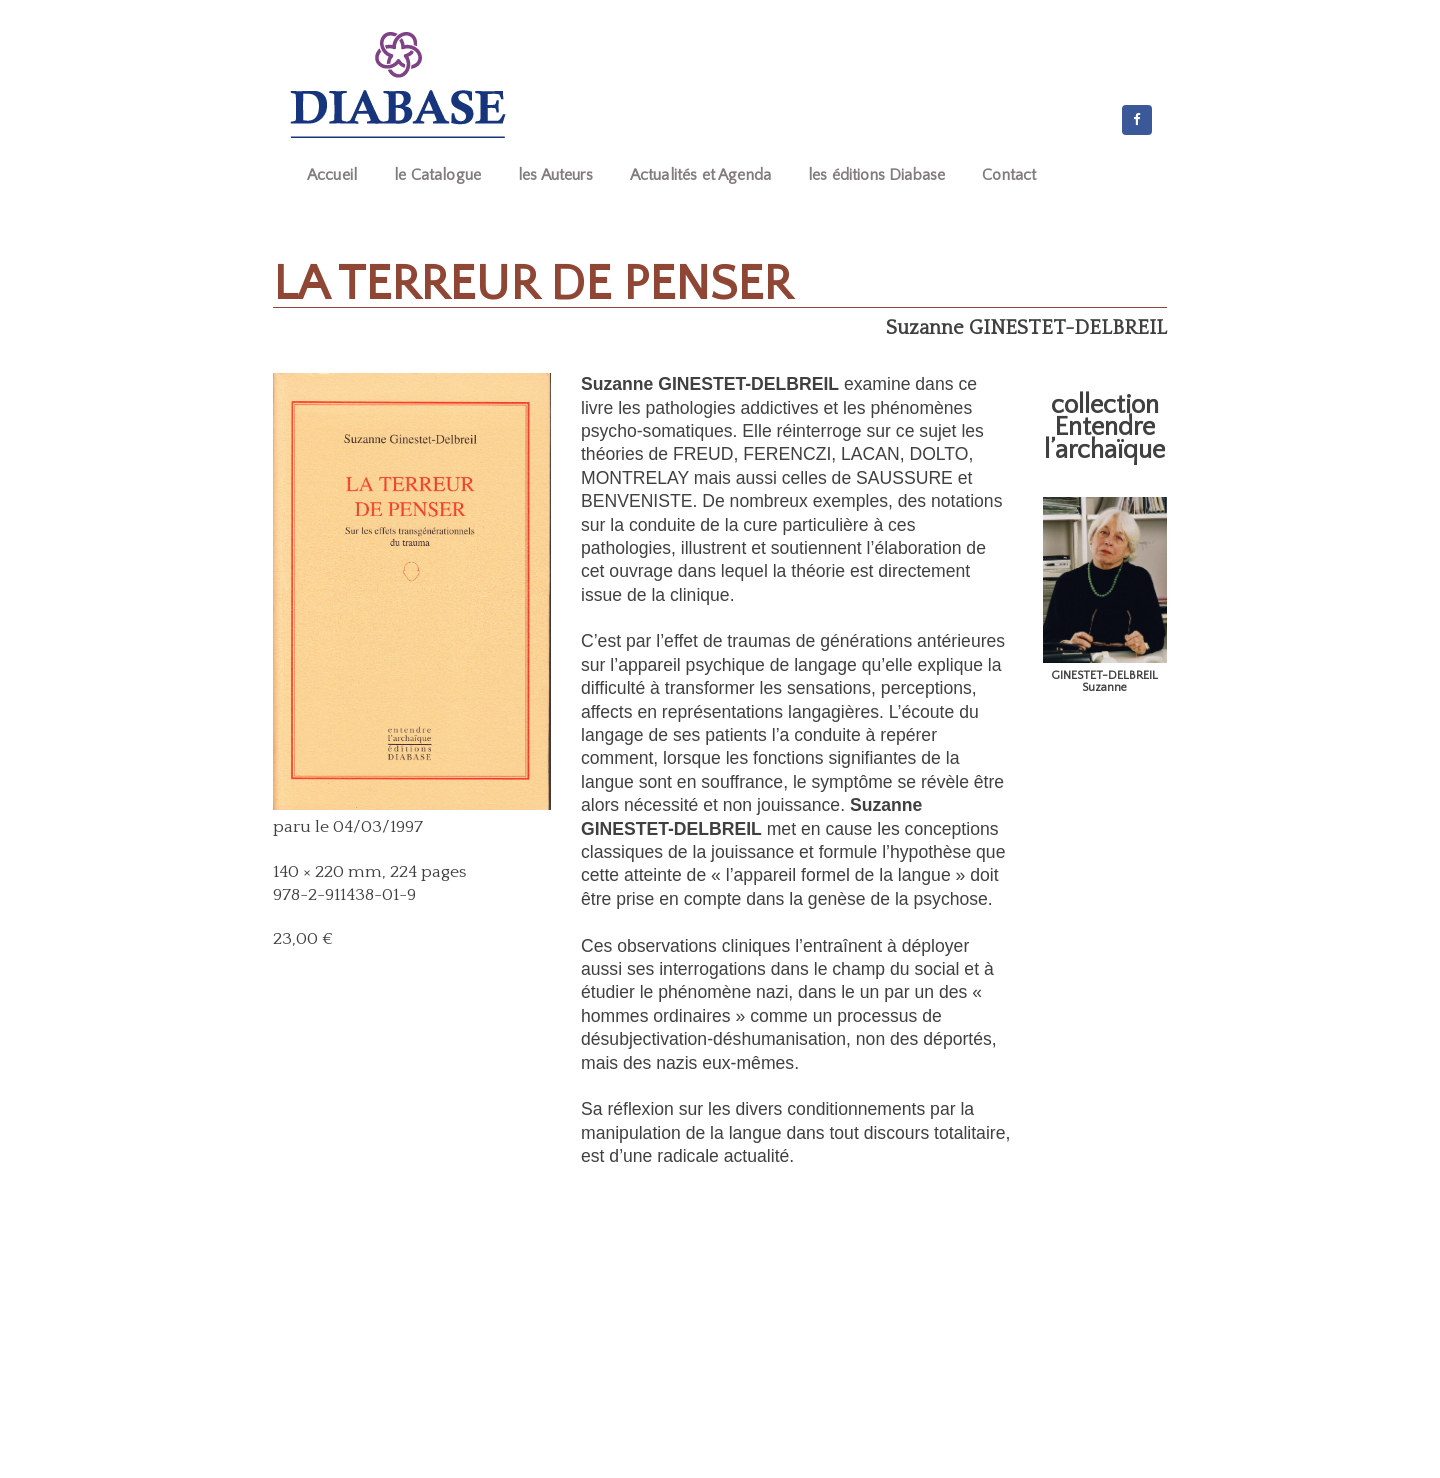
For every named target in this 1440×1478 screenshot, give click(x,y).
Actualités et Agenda (700, 175)
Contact (1009, 175)
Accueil (332, 175)
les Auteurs (555, 175)
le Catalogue (437, 175)
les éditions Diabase (876, 175)
